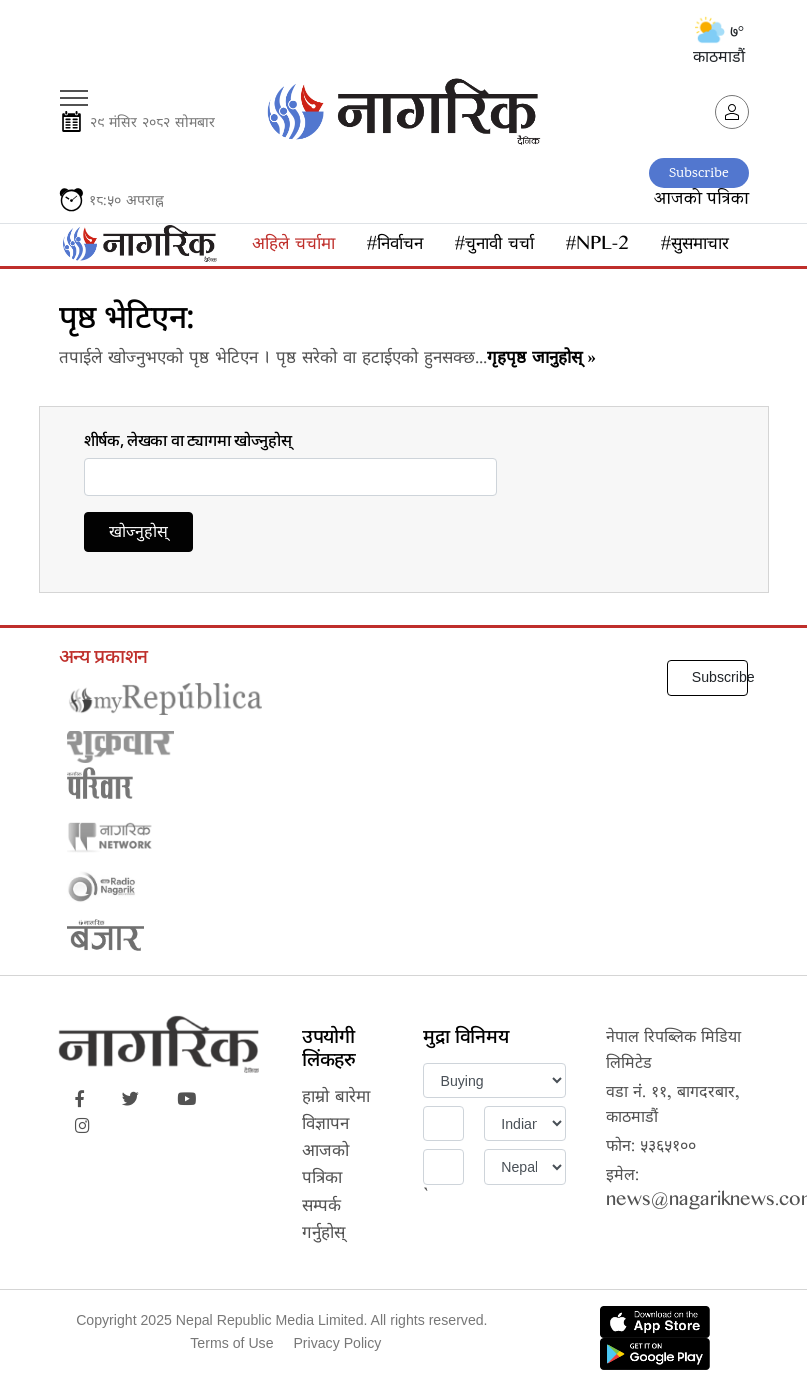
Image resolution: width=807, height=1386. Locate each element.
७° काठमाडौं (719, 44)
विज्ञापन (325, 1126)
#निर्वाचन (395, 246)
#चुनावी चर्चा (494, 246)
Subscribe (699, 173)
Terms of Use (231, 1343)
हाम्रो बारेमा (336, 1099)
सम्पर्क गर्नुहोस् (323, 1222)
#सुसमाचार (695, 246)
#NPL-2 (597, 246)
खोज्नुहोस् (138, 534)
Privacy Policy (337, 1343)
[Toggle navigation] (73, 91)
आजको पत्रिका (701, 199)
